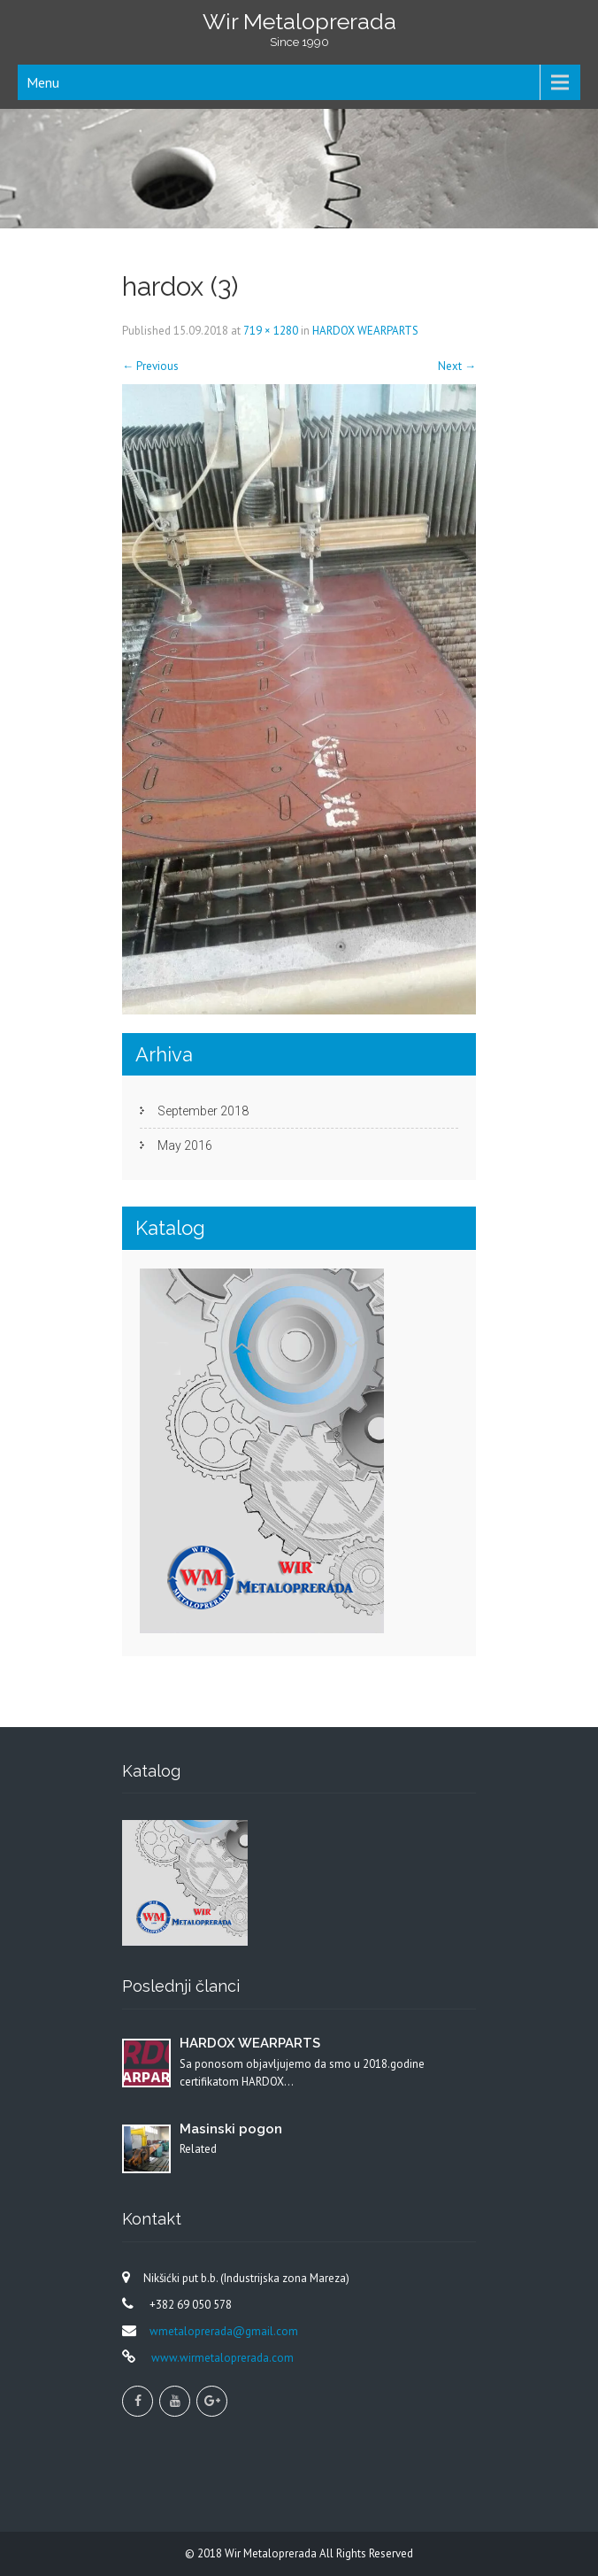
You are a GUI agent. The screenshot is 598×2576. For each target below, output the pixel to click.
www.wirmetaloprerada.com (221, 2357)
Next (457, 366)
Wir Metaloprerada (272, 2553)
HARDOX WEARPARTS (365, 330)
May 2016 (184, 1145)
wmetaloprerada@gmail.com (224, 2331)
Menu (43, 82)
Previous (150, 366)
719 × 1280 (270, 330)
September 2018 (203, 1111)
